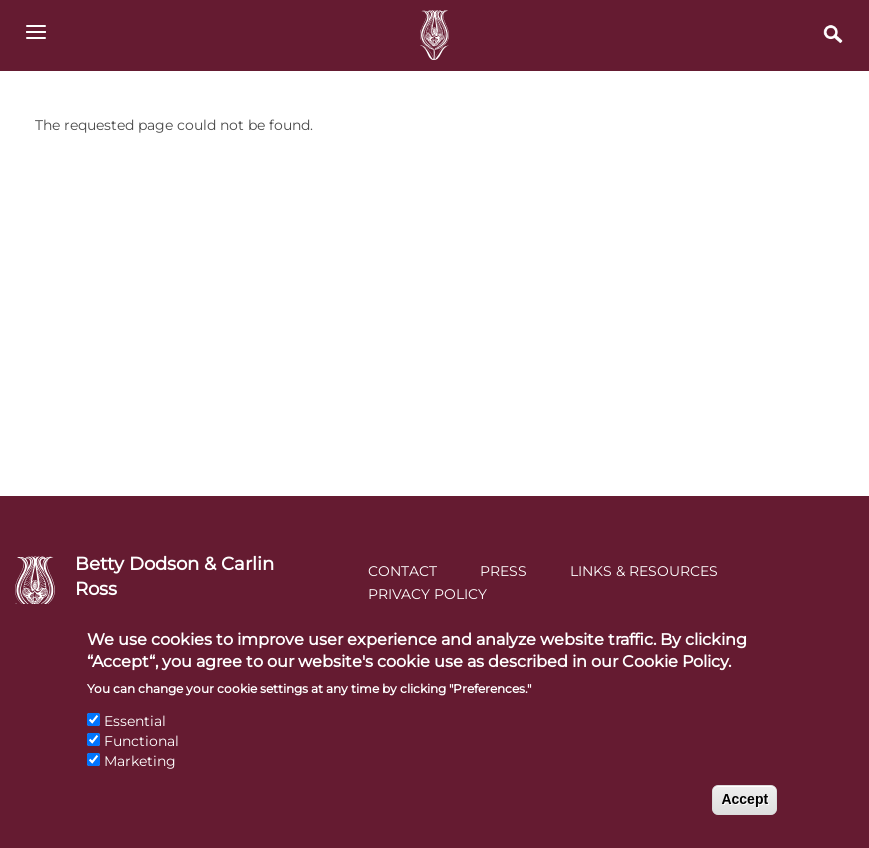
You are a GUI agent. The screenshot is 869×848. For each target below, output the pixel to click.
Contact (402, 571)
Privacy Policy (427, 594)
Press (503, 571)
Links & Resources (644, 571)
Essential (135, 740)
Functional (141, 759)
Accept (744, 818)
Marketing (140, 779)
